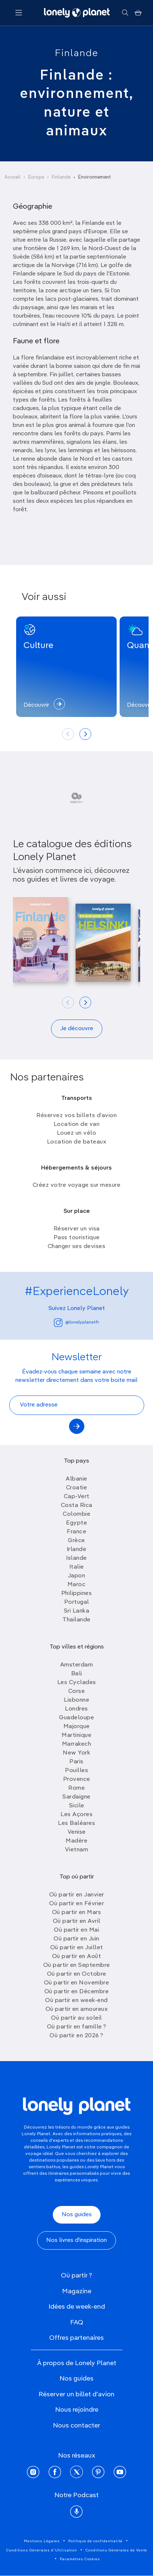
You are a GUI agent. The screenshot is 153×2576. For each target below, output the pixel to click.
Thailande (76, 1620)
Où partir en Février (76, 1904)
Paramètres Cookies (80, 2559)
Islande (76, 1558)
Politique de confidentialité (95, 2541)
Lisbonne (76, 1700)
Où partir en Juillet (76, 1948)
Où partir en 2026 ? (76, 2036)
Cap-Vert (77, 1497)
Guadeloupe (76, 1718)
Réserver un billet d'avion (76, 2394)
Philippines (76, 1593)
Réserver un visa (77, 1229)
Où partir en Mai (76, 1930)
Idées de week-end (76, 2307)
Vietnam (76, 1850)
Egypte (76, 1523)
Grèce (76, 1541)
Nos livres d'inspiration (76, 2240)
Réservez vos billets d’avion (76, 1116)
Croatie (76, 1488)
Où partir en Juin (76, 1939)
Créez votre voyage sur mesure (77, 1185)
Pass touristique (77, 1238)
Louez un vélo (76, 1133)
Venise (77, 1832)
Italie (76, 1567)
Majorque (76, 1727)
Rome (76, 1788)
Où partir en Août (76, 1957)
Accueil (12, 177)
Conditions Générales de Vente (116, 2550)
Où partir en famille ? (76, 2027)
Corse (76, 1691)
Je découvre (76, 1029)
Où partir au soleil (76, 2018)
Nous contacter (76, 2425)
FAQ (76, 2322)
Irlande (77, 1549)
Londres (76, 1709)
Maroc (77, 1585)
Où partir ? (76, 2275)
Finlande (76, 53)
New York (76, 1753)
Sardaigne (76, 1797)
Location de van (77, 1124)
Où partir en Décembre (76, 1992)
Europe (36, 177)
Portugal (76, 1602)
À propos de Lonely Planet (76, 2363)
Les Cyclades (76, 1683)
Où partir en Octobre (76, 1974)
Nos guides (77, 2215)
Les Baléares (76, 1823)
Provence (76, 1779)
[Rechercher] (125, 13)
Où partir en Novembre (76, 1983)
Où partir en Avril (77, 1921)
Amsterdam (76, 1665)
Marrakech (76, 1744)
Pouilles (76, 1771)
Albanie (76, 1479)
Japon (76, 1576)
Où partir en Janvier (76, 1895)
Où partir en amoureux (76, 2009)
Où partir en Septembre (76, 1965)
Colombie (76, 1514)
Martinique (76, 1735)
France (76, 1532)
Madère (76, 1841)
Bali (76, 1674)
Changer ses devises (77, 1246)
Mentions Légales (42, 2541)
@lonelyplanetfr (76, 1322)
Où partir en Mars (76, 1912)
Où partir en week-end (76, 2001)
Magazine (76, 2291)
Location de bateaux (76, 1142)
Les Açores (76, 1815)
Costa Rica (76, 1505)
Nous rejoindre (76, 2410)
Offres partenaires (76, 2338)
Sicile (76, 1806)
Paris (76, 1762)
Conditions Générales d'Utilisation (41, 2550)
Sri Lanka (77, 1611)
